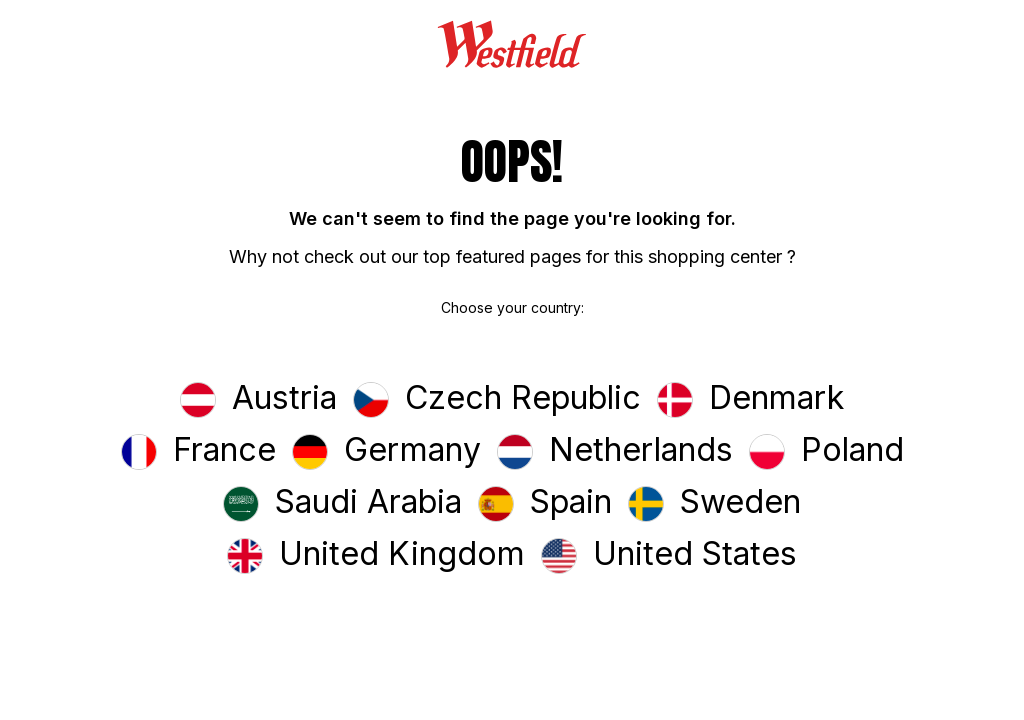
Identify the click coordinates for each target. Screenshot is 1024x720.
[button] (258, 400)
